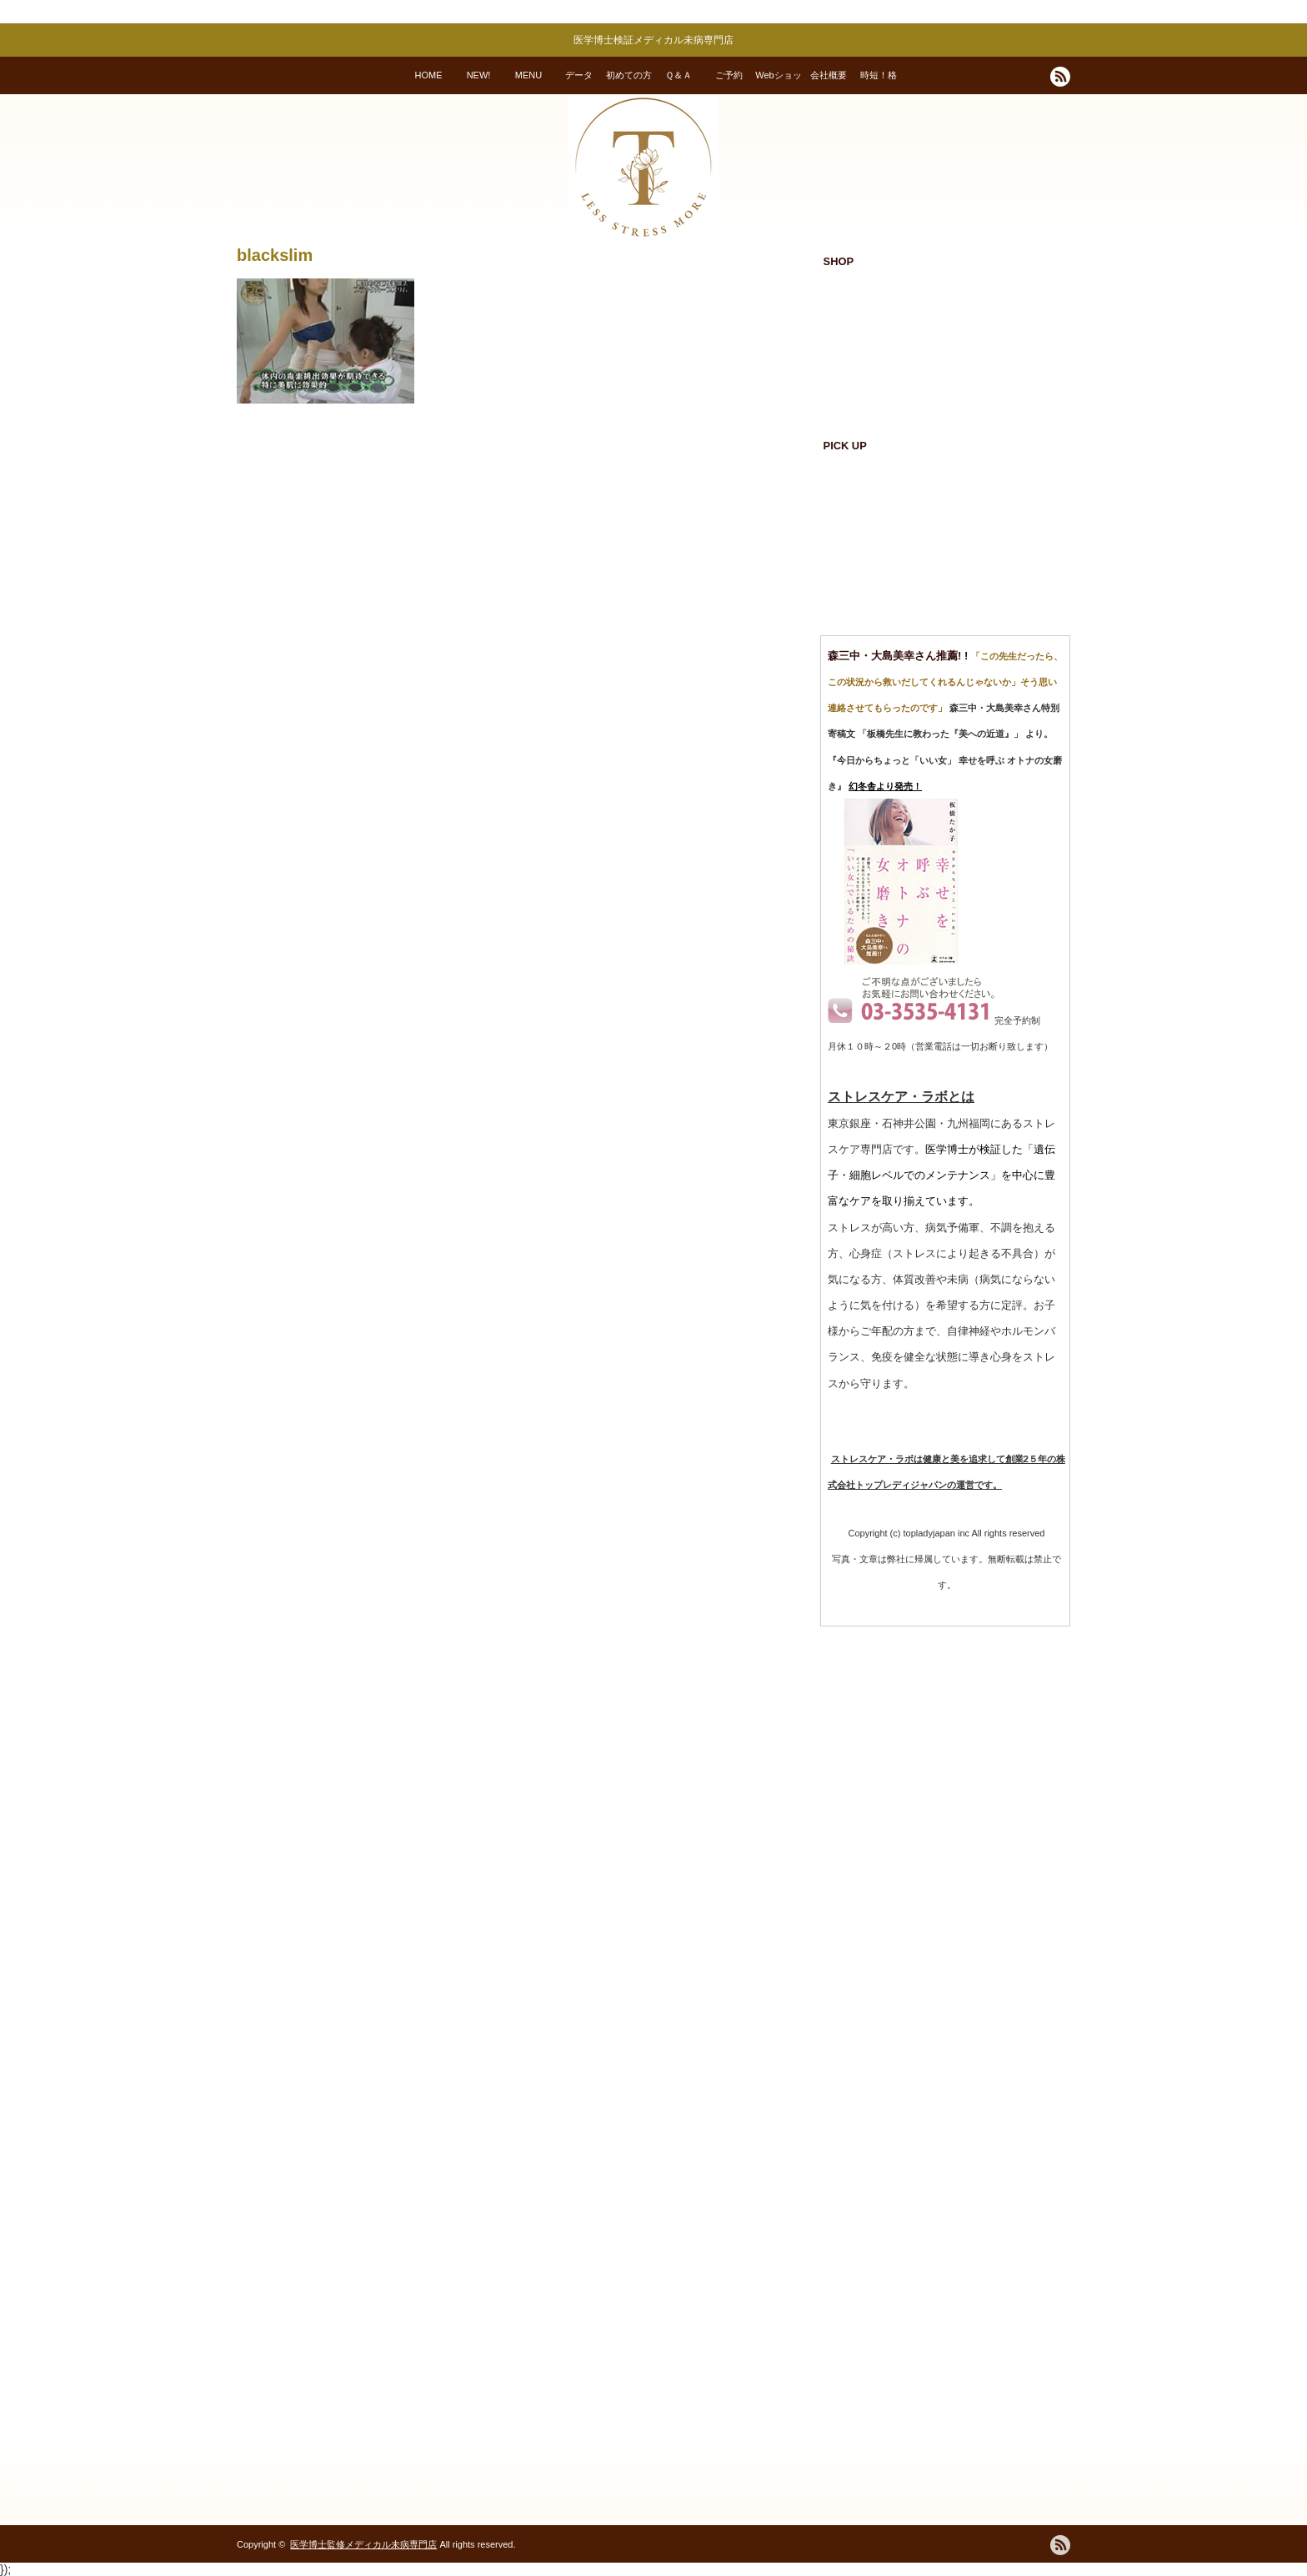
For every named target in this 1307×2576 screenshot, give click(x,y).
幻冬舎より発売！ (885, 786)
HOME (429, 75)
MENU (528, 75)
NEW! (479, 75)
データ (579, 75)
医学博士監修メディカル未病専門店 (363, 2544)
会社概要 (828, 75)
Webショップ (778, 82)
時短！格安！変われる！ (879, 82)
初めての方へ (629, 82)
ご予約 (729, 75)
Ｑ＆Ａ (678, 75)
